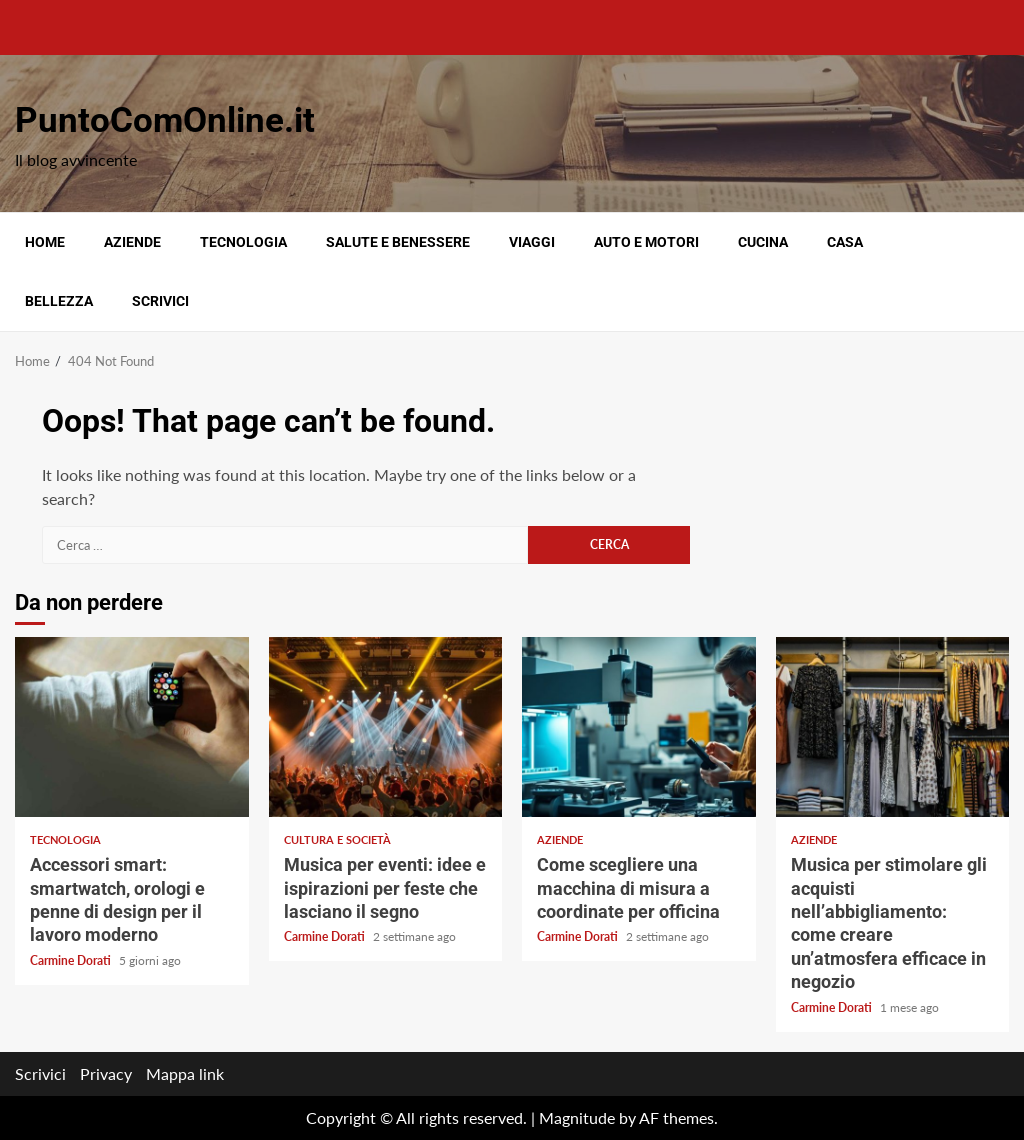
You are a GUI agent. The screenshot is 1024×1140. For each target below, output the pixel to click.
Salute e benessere (398, 242)
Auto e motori (646, 242)
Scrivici (160, 301)
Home (45, 242)
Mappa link (185, 1073)
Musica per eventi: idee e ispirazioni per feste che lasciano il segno (386, 727)
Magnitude (577, 1117)
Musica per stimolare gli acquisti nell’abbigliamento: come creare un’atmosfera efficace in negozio (893, 727)
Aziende (132, 242)
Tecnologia (243, 242)
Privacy (106, 1073)
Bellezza (59, 301)
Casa (845, 242)
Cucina (763, 242)
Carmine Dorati (72, 960)
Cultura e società (337, 839)
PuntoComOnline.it (165, 120)
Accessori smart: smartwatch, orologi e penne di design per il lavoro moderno (132, 727)
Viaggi (532, 242)
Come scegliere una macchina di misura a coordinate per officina (639, 727)
